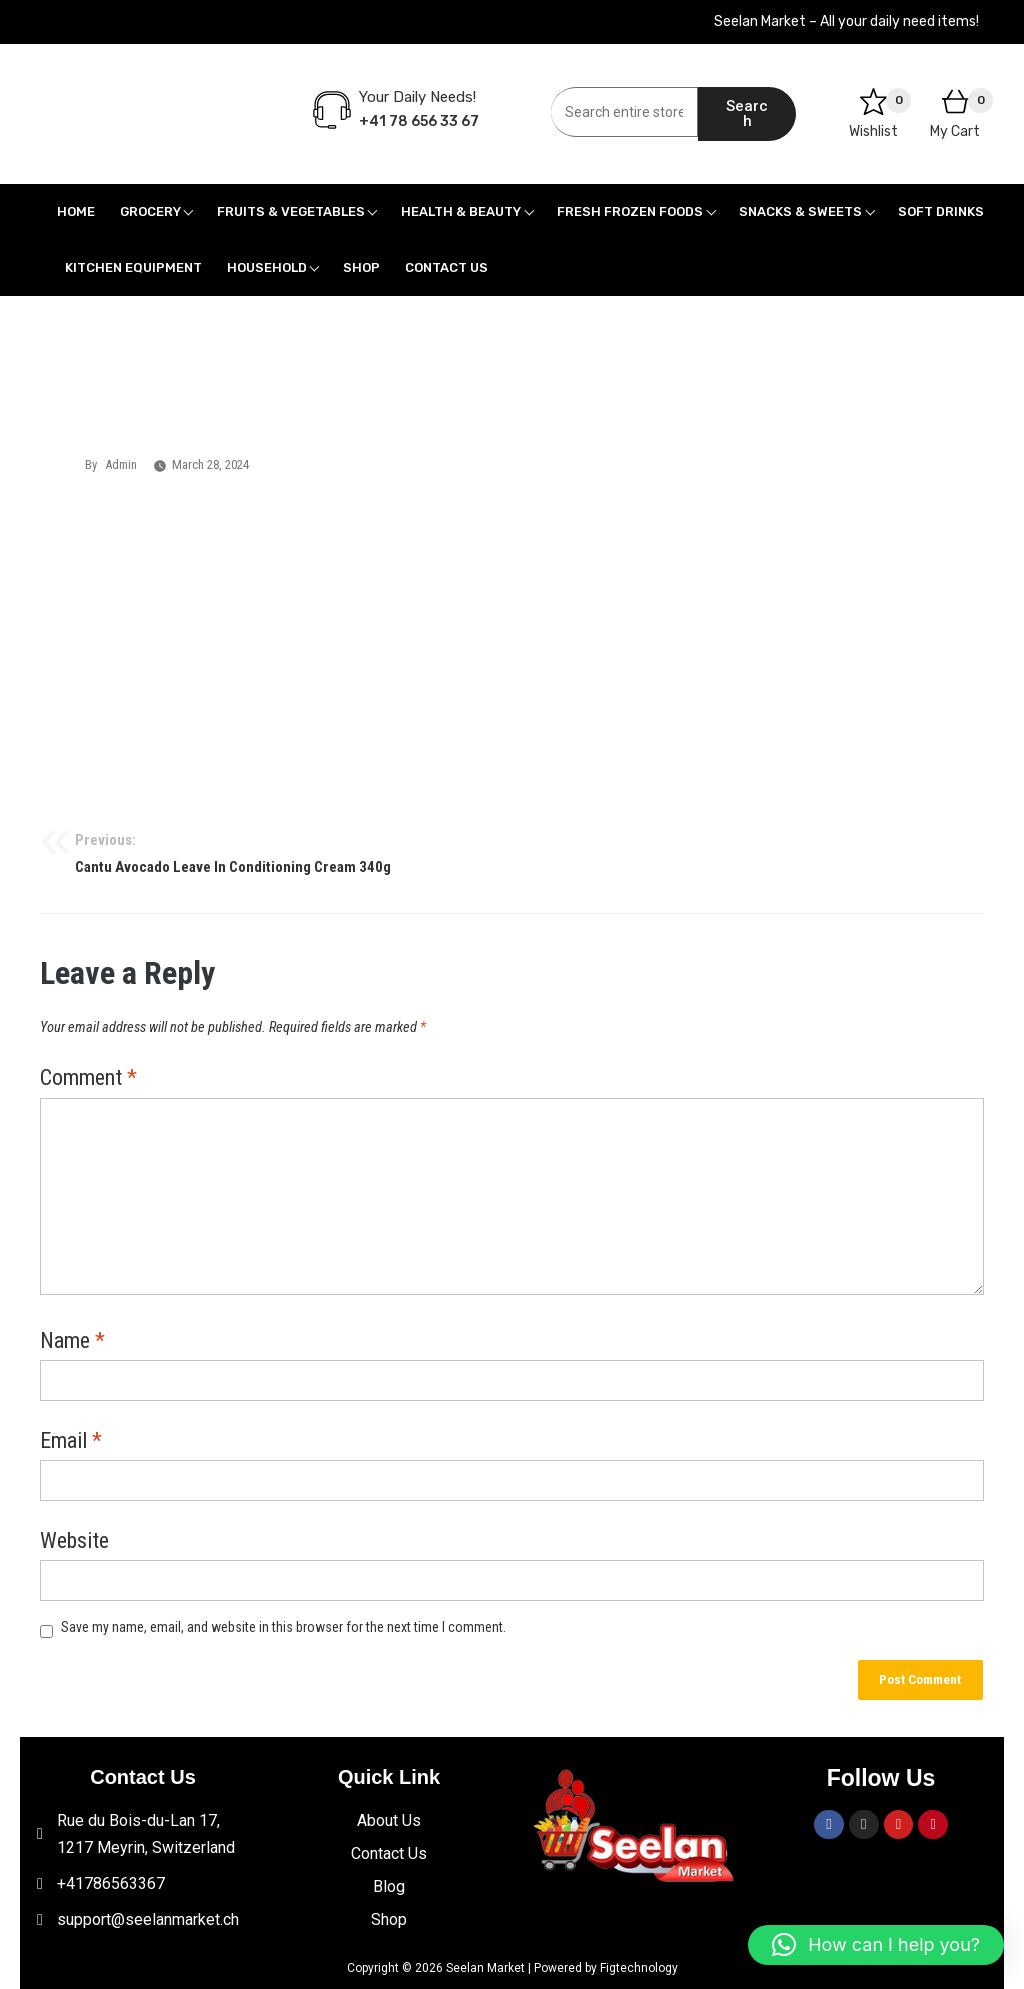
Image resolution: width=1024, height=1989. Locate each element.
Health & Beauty (461, 211)
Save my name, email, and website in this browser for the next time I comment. (283, 1627)
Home (76, 211)
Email (71, 1442)
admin (121, 464)
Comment (88, 1079)
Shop (361, 267)
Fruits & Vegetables (291, 211)
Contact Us (446, 267)
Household (267, 267)
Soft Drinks (941, 211)
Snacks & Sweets (800, 211)
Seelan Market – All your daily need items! (846, 21)
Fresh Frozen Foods (630, 211)
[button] (876, 1945)
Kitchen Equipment (133, 267)
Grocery (150, 211)
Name (72, 1342)
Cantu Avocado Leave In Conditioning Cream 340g (512, 852)
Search (747, 113)
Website (74, 1542)
